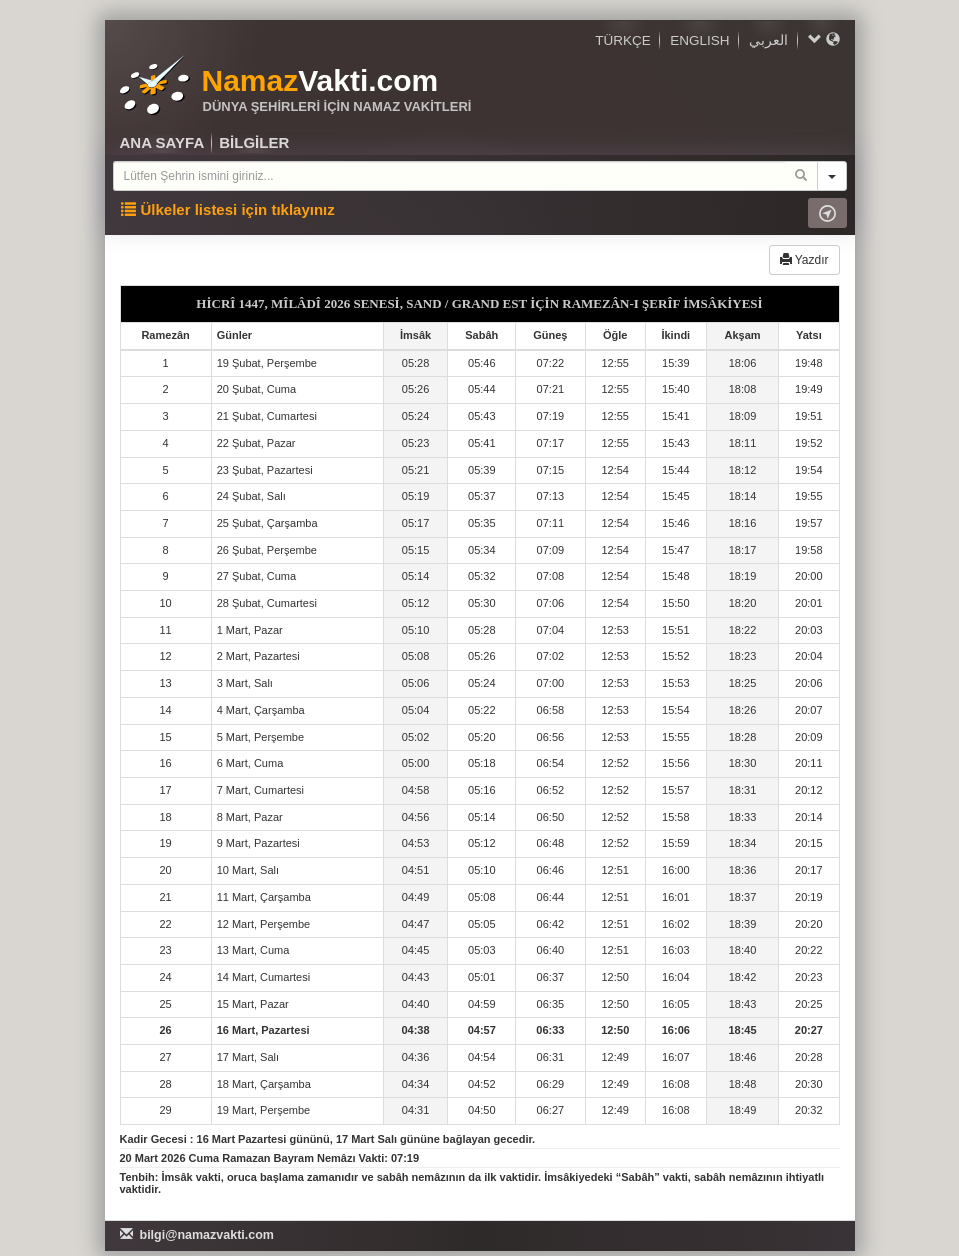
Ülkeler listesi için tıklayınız (228, 209)
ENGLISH (699, 40)
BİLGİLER (254, 142)
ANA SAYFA (162, 142)
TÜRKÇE (623, 40)
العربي (768, 40)
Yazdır (804, 260)
